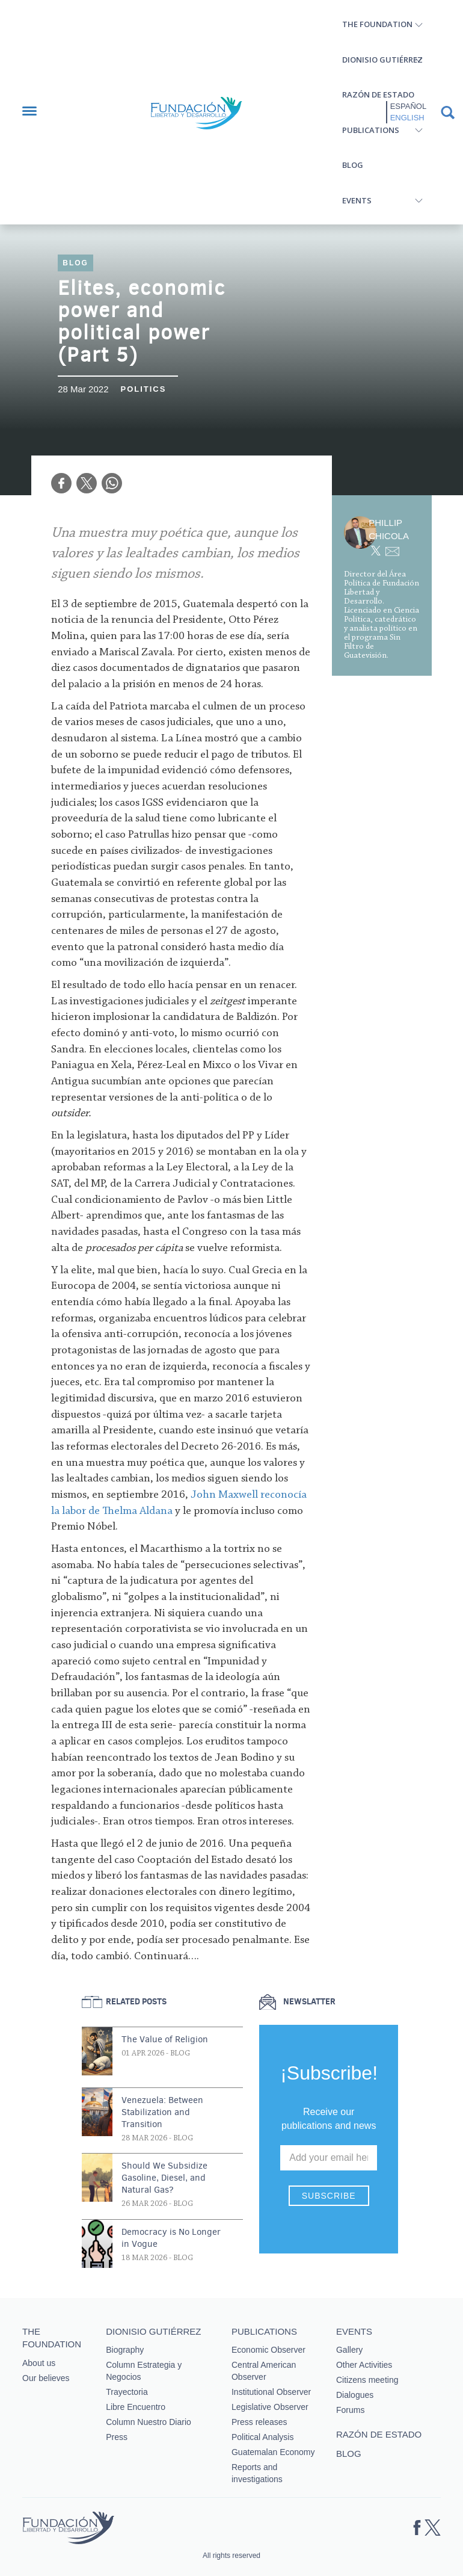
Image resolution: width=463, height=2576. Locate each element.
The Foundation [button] (377, 24)
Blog (352, 164)
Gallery (349, 2350)
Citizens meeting (367, 2380)
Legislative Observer (270, 2407)
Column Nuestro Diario (148, 2422)
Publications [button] (370, 130)
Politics (143, 389)
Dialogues (354, 2395)
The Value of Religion (164, 2039)
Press (116, 2437)
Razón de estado (378, 94)
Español (408, 106)
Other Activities (364, 2365)
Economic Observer (268, 2350)
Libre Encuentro (135, 2407)
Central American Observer (264, 2371)
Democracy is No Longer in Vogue (171, 2238)
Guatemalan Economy (273, 2452)
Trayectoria (127, 2392)
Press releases (259, 2422)
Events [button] (357, 200)
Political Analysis (263, 2437)
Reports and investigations (257, 2473)
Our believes (46, 2378)
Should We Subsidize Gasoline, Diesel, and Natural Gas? (164, 2178)
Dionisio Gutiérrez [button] (382, 59)
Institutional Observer (271, 2392)
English (407, 117)
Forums (350, 2410)
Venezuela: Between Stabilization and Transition (162, 2112)
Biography (125, 2350)
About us (38, 2363)
